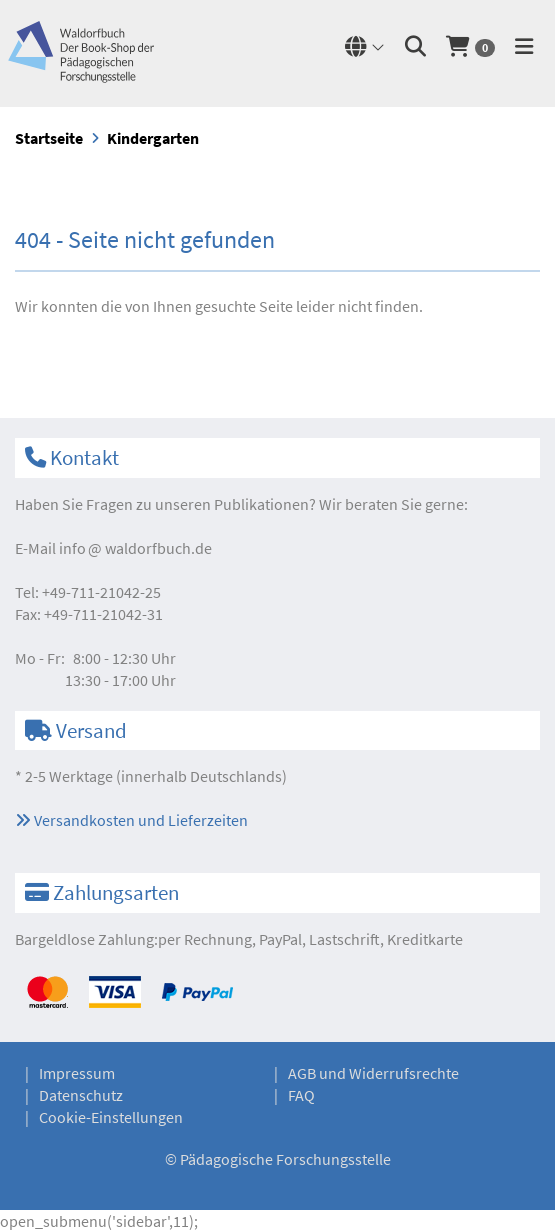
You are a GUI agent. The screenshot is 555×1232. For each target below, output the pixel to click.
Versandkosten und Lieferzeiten (131, 820)
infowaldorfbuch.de (135, 548)
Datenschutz (81, 1095)
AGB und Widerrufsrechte (373, 1073)
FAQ (301, 1095)
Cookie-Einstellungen (111, 1117)
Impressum (77, 1073)
